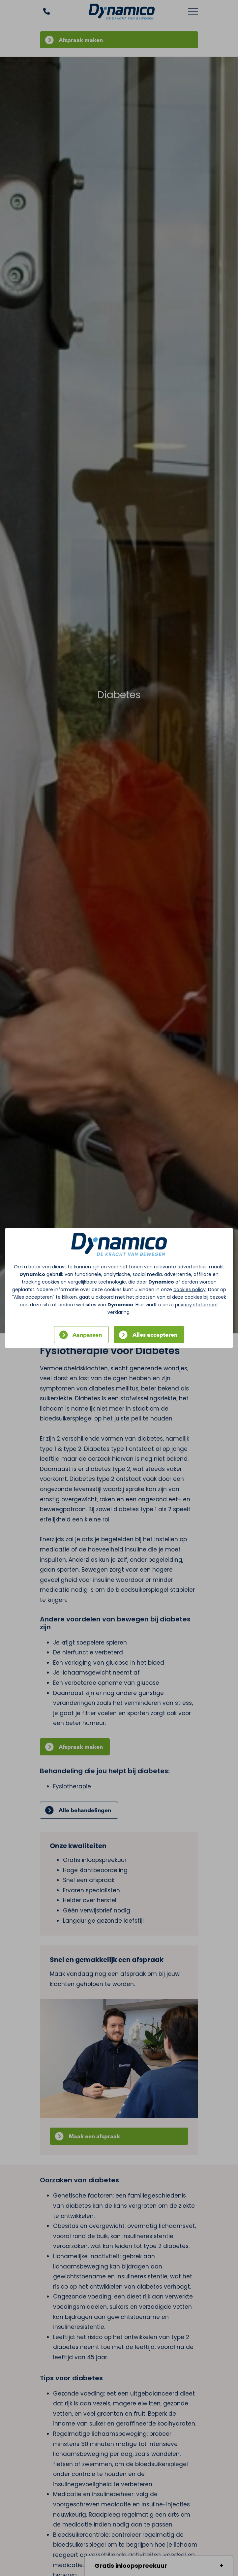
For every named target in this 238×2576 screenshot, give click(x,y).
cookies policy (189, 1289)
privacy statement (196, 1304)
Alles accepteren (155, 1334)
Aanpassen (87, 1334)
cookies (50, 1282)
